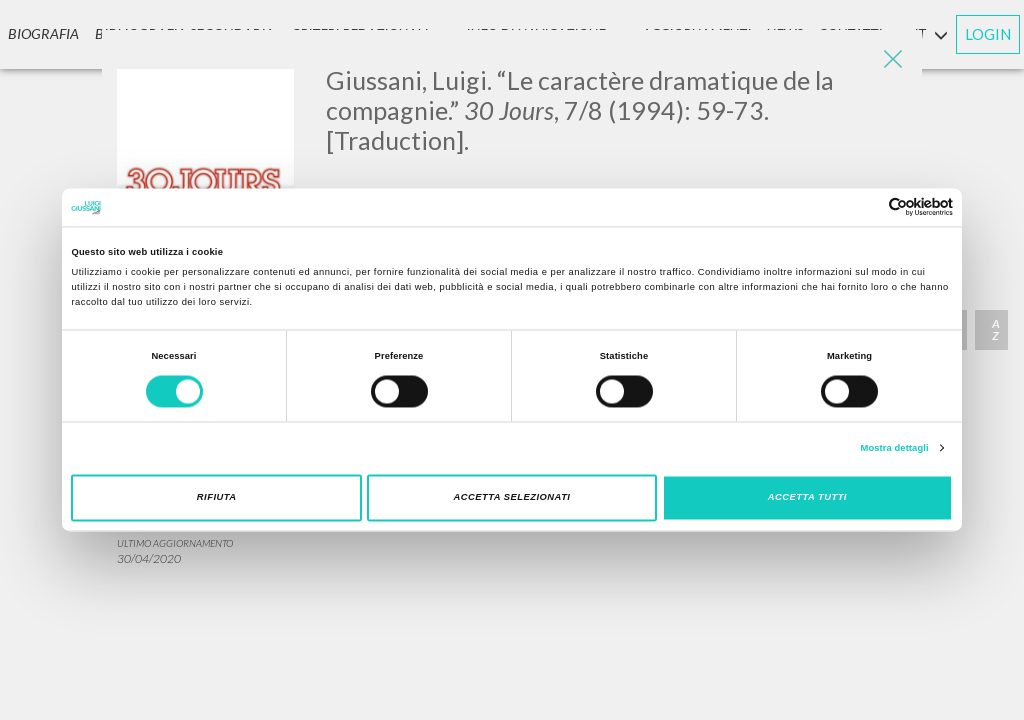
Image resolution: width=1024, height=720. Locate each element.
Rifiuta (217, 498)
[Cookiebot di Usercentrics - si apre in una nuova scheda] (865, 207)
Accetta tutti (807, 498)
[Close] (892, 60)
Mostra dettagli (895, 448)
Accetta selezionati (512, 498)
